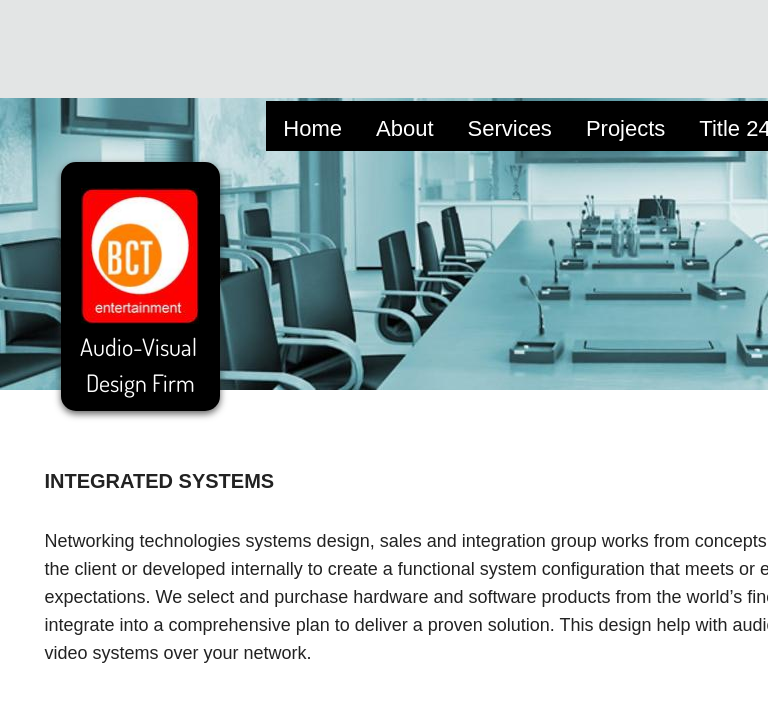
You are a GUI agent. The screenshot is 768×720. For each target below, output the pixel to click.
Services (510, 128)
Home (312, 128)
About (405, 128)
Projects (625, 128)
